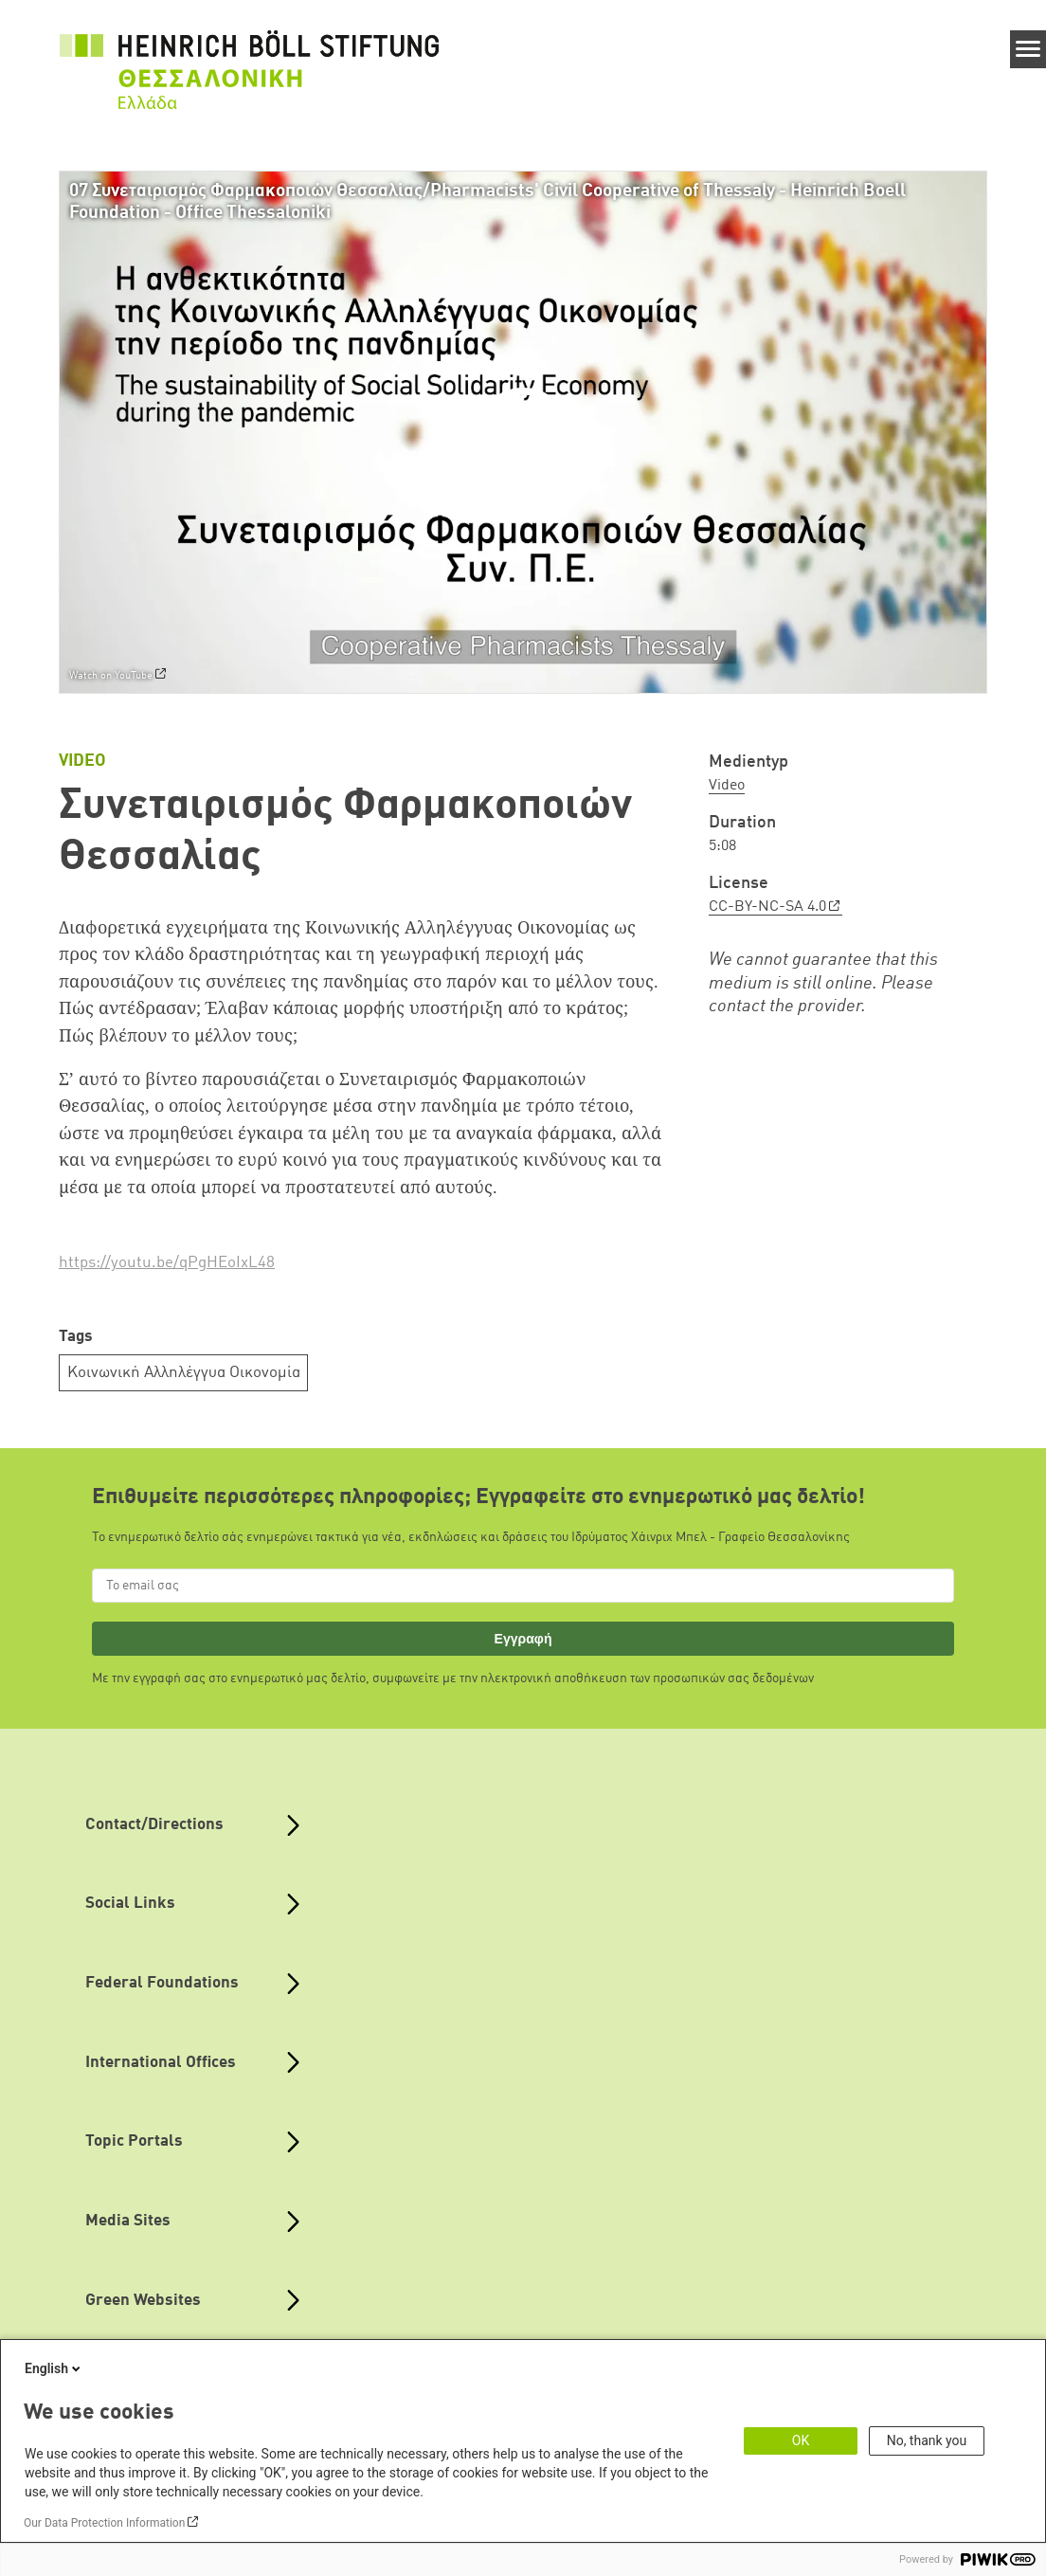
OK (800, 2440)
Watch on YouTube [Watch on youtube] (111, 676)
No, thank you (927, 2440)
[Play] (528, 432)
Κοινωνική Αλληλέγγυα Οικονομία (183, 1373)
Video (727, 785)
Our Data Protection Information (104, 2523)
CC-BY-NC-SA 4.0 (767, 907)
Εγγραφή (523, 1638)
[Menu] (1028, 49)
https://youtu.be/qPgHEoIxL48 (167, 1263)
